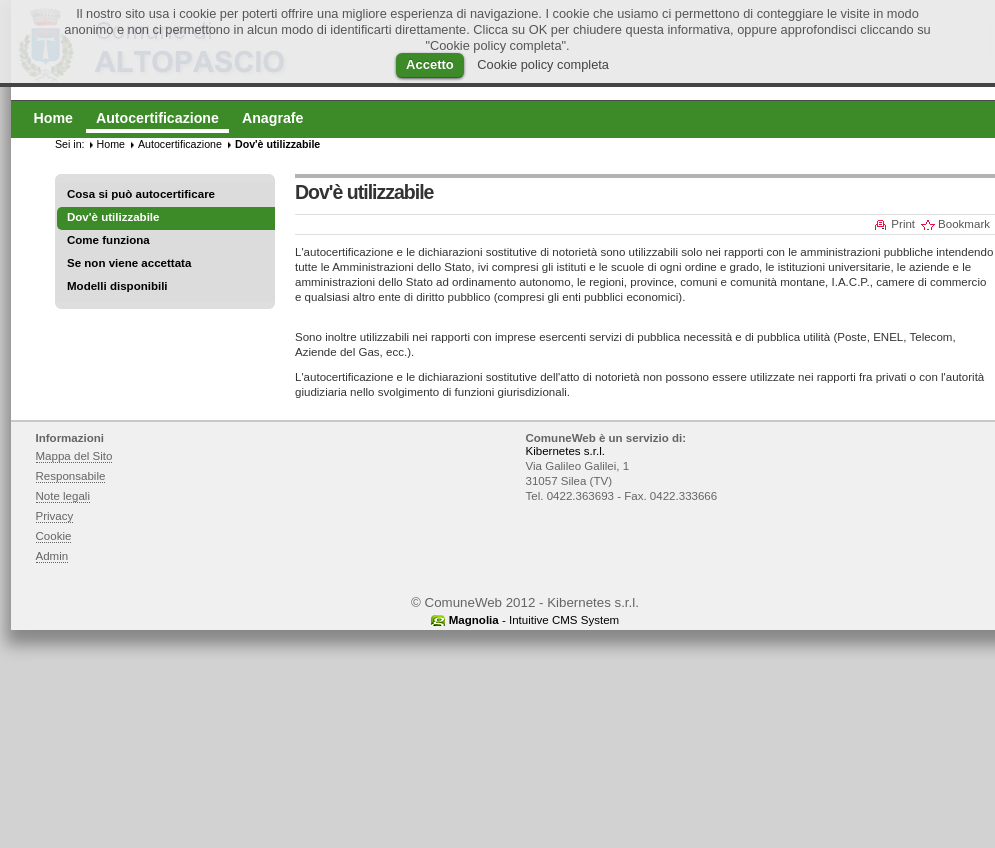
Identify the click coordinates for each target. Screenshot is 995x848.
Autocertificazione (180, 144)
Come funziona (108, 240)
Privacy (55, 516)
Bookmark (964, 224)
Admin (52, 556)
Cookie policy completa (543, 64)
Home (111, 144)
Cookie (54, 536)
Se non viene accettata (129, 263)
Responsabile (71, 476)
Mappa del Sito (74, 456)
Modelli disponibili (117, 286)
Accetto (430, 64)
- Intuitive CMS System (534, 620)
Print (903, 224)
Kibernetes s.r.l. (565, 451)
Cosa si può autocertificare (141, 194)
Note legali (63, 496)
